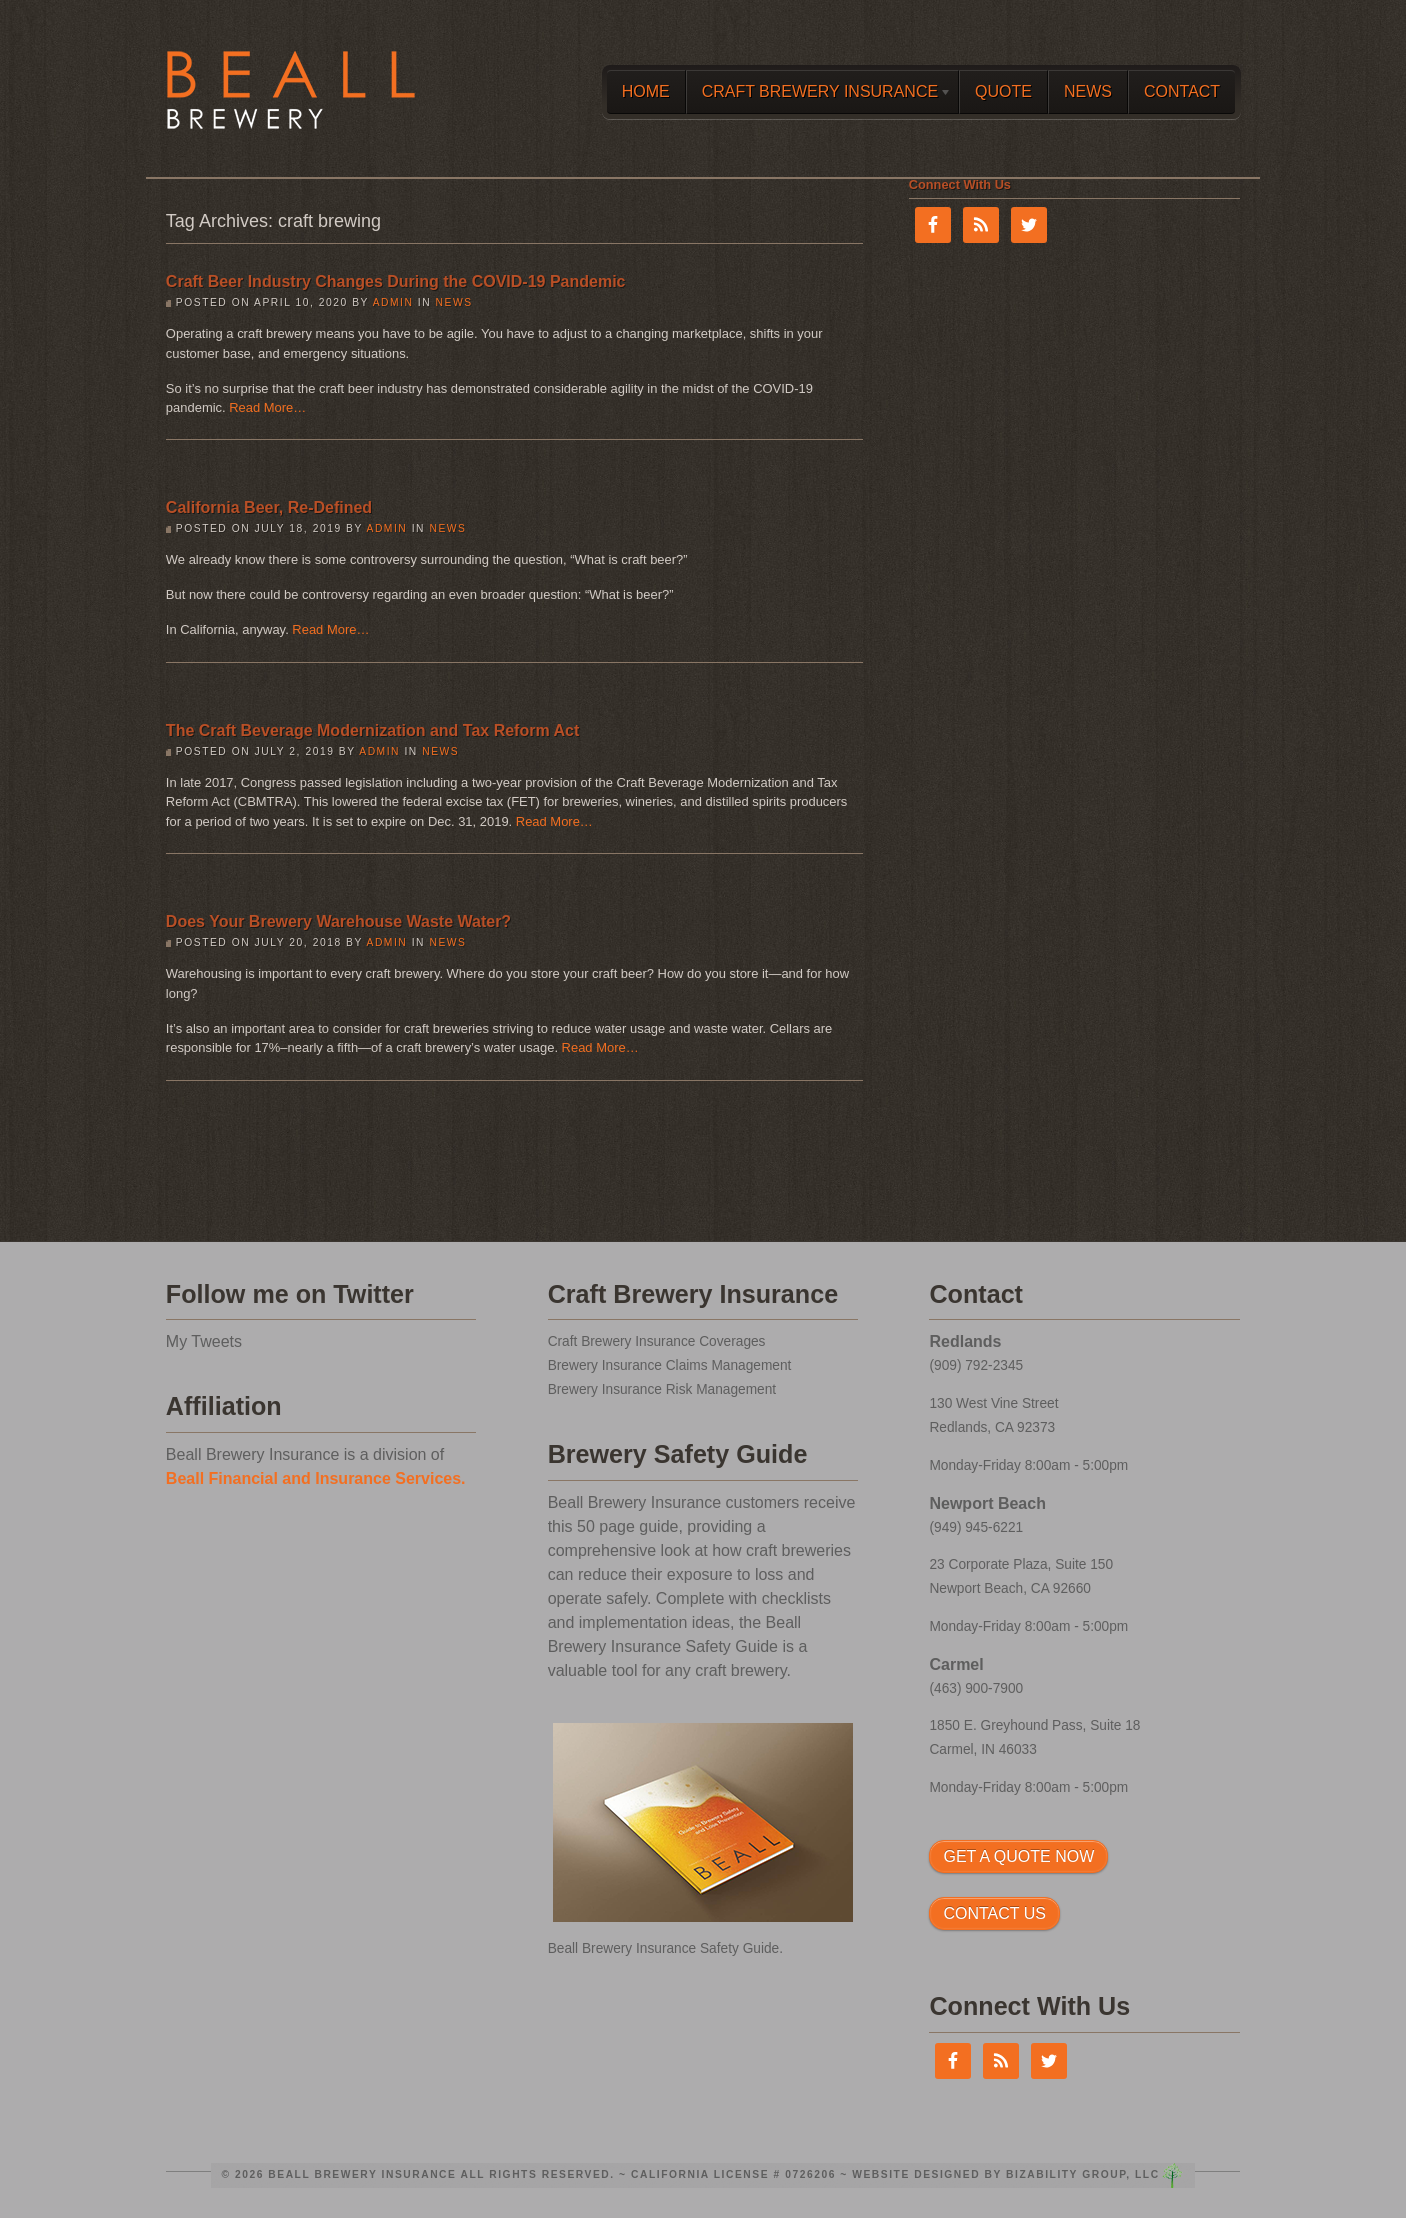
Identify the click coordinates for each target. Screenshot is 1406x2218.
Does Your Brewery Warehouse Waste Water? (338, 921)
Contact (1182, 91)
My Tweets (204, 1341)
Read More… (267, 407)
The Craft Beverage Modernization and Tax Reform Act (372, 730)
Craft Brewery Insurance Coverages (657, 1341)
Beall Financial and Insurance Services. (316, 1478)
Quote (1003, 91)
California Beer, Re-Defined (269, 507)
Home (646, 91)
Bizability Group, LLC (1083, 2174)
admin (393, 302)
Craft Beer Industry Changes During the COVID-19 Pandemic (396, 281)
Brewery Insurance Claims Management (670, 1365)
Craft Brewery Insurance (819, 96)
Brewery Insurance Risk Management (662, 1389)
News (1088, 91)
